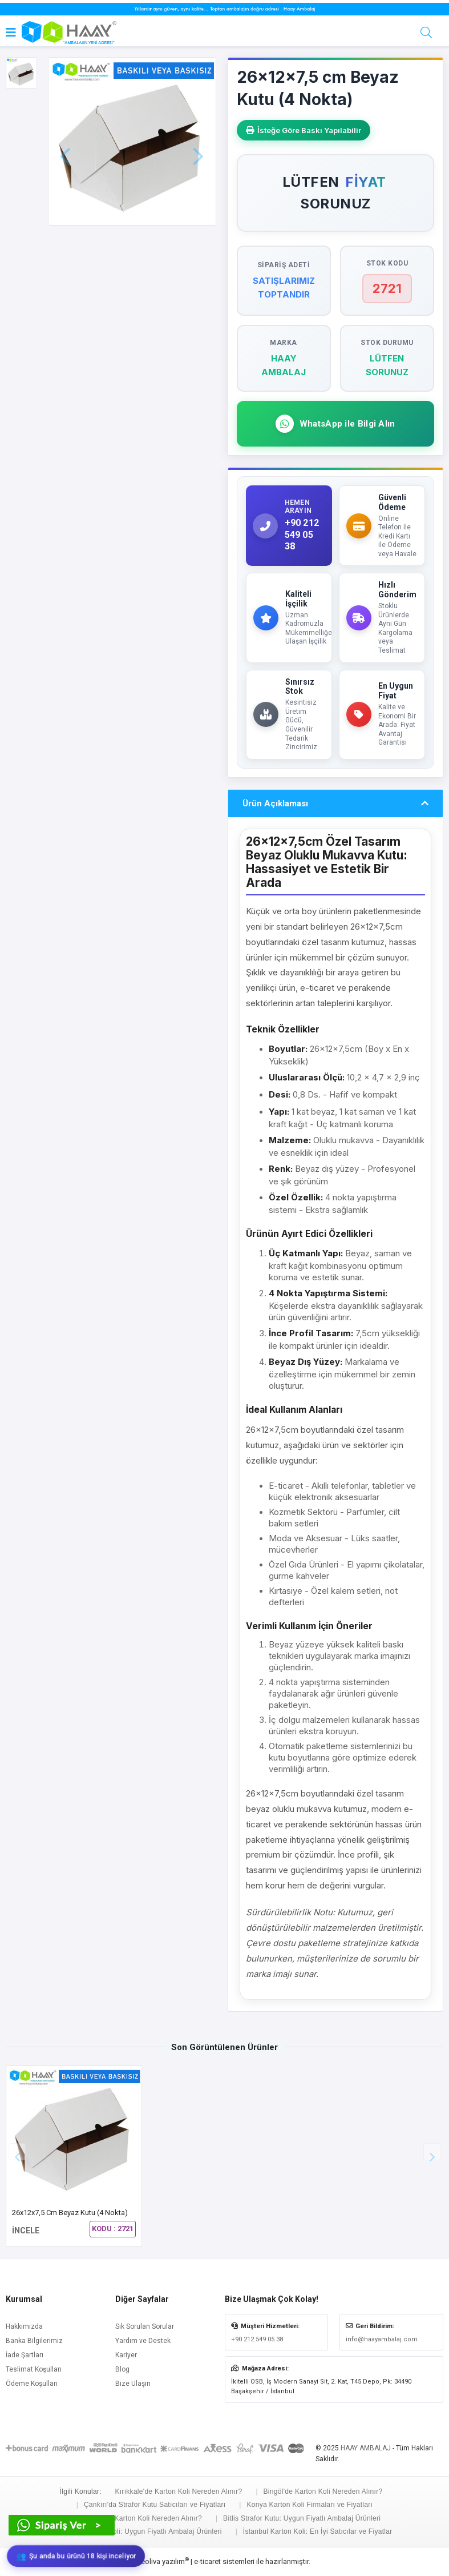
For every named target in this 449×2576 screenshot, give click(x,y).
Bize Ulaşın (133, 2384)
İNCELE (25, 2230)
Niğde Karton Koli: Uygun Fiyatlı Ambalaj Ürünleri (143, 2531)
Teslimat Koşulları (34, 2369)
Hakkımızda (24, 2326)
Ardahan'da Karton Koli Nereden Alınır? (139, 2518)
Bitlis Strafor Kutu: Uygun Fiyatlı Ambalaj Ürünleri (302, 2518)
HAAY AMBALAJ (366, 2448)
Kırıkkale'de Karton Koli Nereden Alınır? (178, 2491)
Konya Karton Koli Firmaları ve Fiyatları (309, 2505)
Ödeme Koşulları (32, 2384)
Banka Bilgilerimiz (34, 2341)
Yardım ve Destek (143, 2341)
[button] (431, 2151)
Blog (122, 2369)
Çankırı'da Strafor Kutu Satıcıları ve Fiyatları (154, 2505)
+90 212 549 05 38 (257, 2339)
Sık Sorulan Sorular (144, 2326)
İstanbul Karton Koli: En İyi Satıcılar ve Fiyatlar (318, 2531)
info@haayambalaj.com (382, 2339)
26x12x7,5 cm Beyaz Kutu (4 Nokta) (70, 2212)
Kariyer (126, 2355)
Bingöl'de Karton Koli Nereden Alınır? (323, 2491)
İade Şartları (24, 2355)
